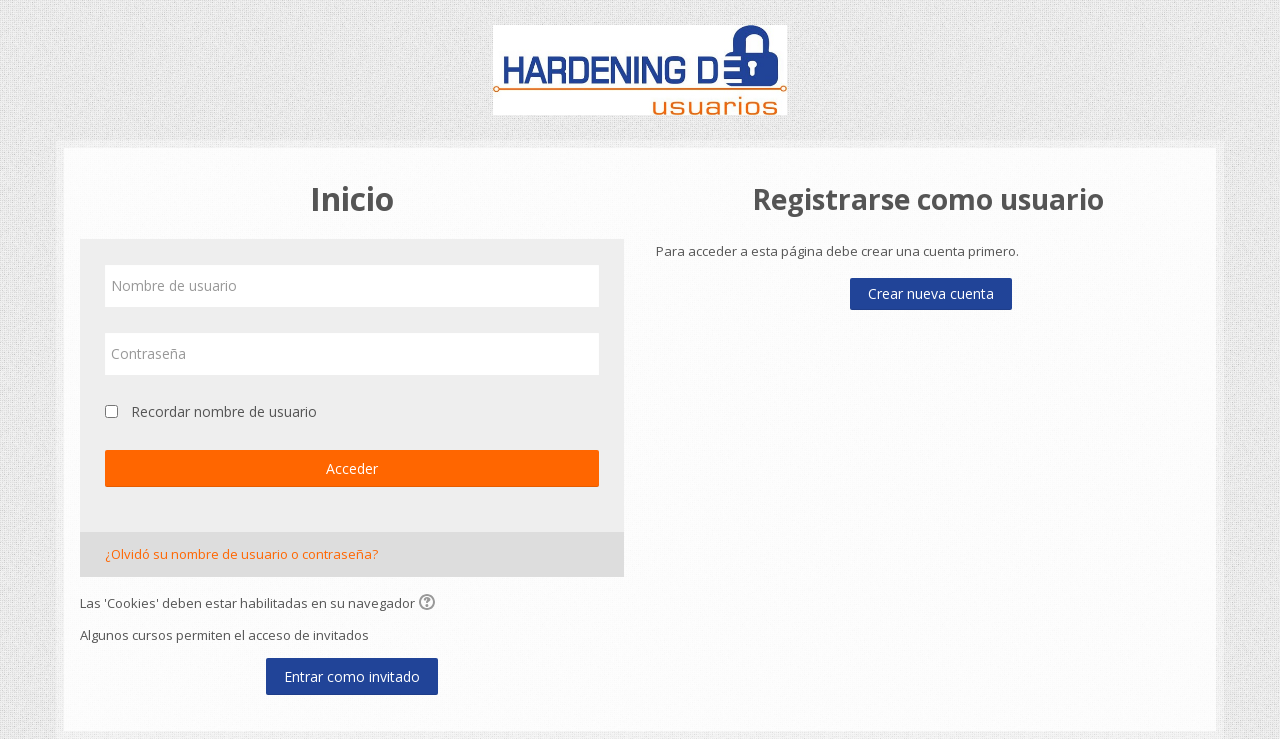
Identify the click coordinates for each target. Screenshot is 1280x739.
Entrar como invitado (352, 676)
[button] (430, 604)
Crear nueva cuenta (931, 293)
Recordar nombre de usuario (224, 411)
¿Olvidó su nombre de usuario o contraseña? (241, 554)
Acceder (352, 468)
